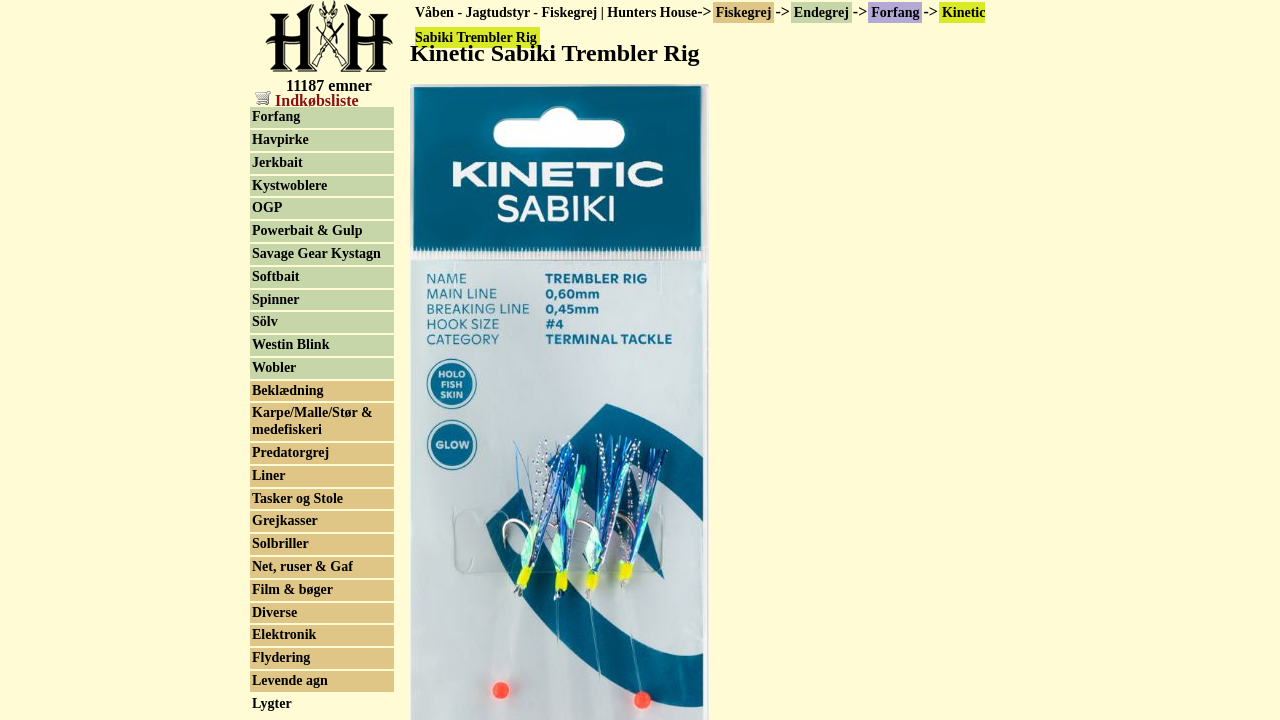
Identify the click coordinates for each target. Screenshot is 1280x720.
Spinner (275, 299)
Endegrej (821, 12)
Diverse (274, 612)
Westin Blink (290, 344)
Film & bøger (292, 589)
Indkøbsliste (307, 100)
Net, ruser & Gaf (302, 566)
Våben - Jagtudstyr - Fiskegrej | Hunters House (556, 12)
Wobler (274, 367)
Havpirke (280, 139)
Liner (268, 475)
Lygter (272, 703)
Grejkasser (285, 520)
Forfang (895, 12)
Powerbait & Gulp (307, 230)
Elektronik (284, 634)
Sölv (265, 321)
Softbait (275, 276)
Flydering (281, 657)
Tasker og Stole (297, 498)
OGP (267, 207)
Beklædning (288, 390)
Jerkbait (277, 162)
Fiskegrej (744, 12)
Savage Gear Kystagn (316, 253)
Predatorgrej (290, 452)
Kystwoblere (289, 185)
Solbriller (280, 543)
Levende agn (290, 680)
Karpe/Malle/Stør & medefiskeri (312, 421)
